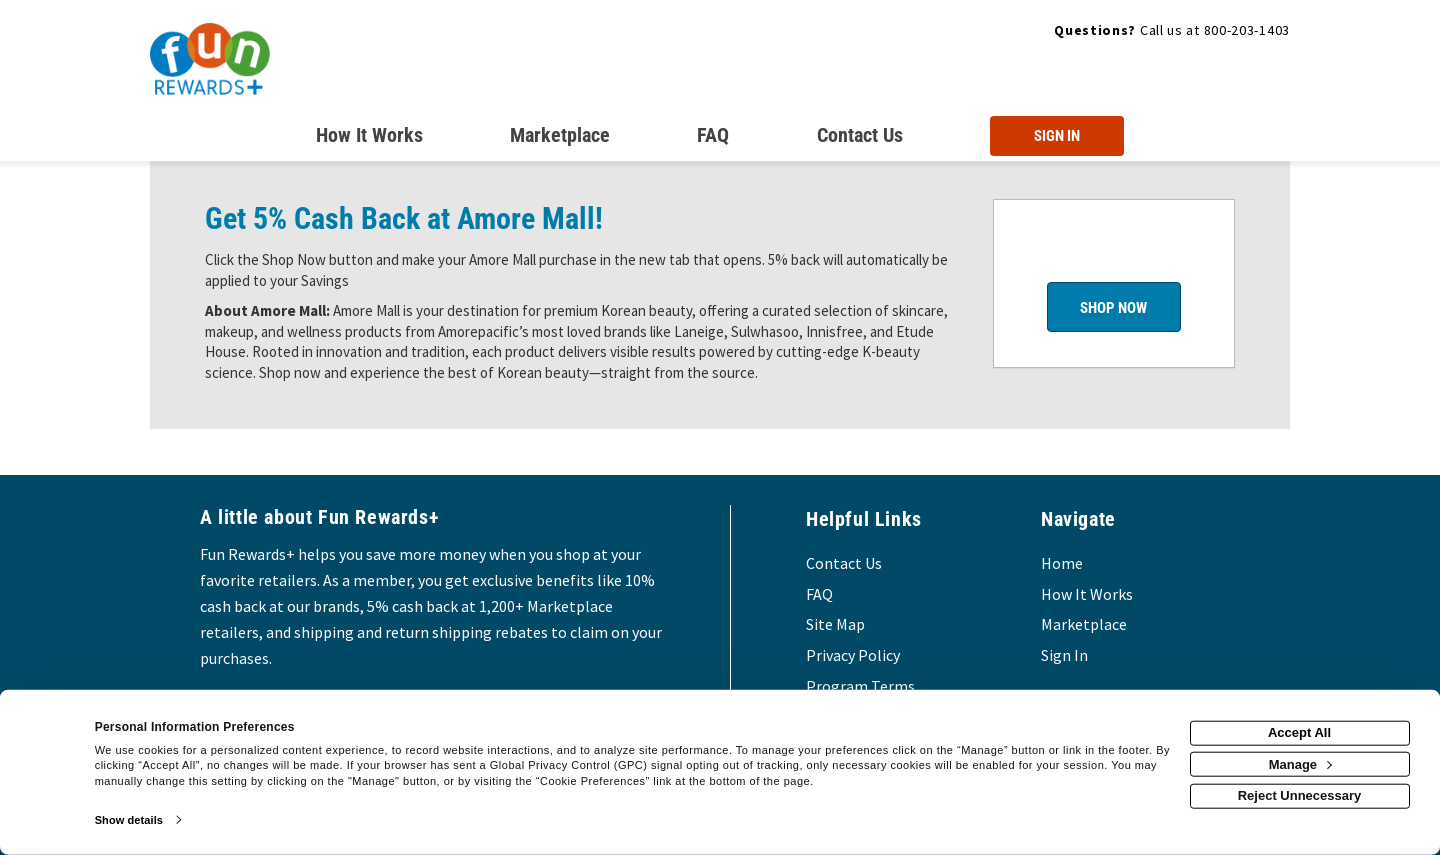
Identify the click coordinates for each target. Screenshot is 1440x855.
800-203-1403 (1247, 30)
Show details (129, 820)
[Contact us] (860, 139)
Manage (1300, 763)
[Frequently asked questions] (713, 139)
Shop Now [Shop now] (1113, 308)
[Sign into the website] (1057, 136)
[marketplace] (560, 139)
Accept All (1299, 732)
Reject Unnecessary (1300, 795)
